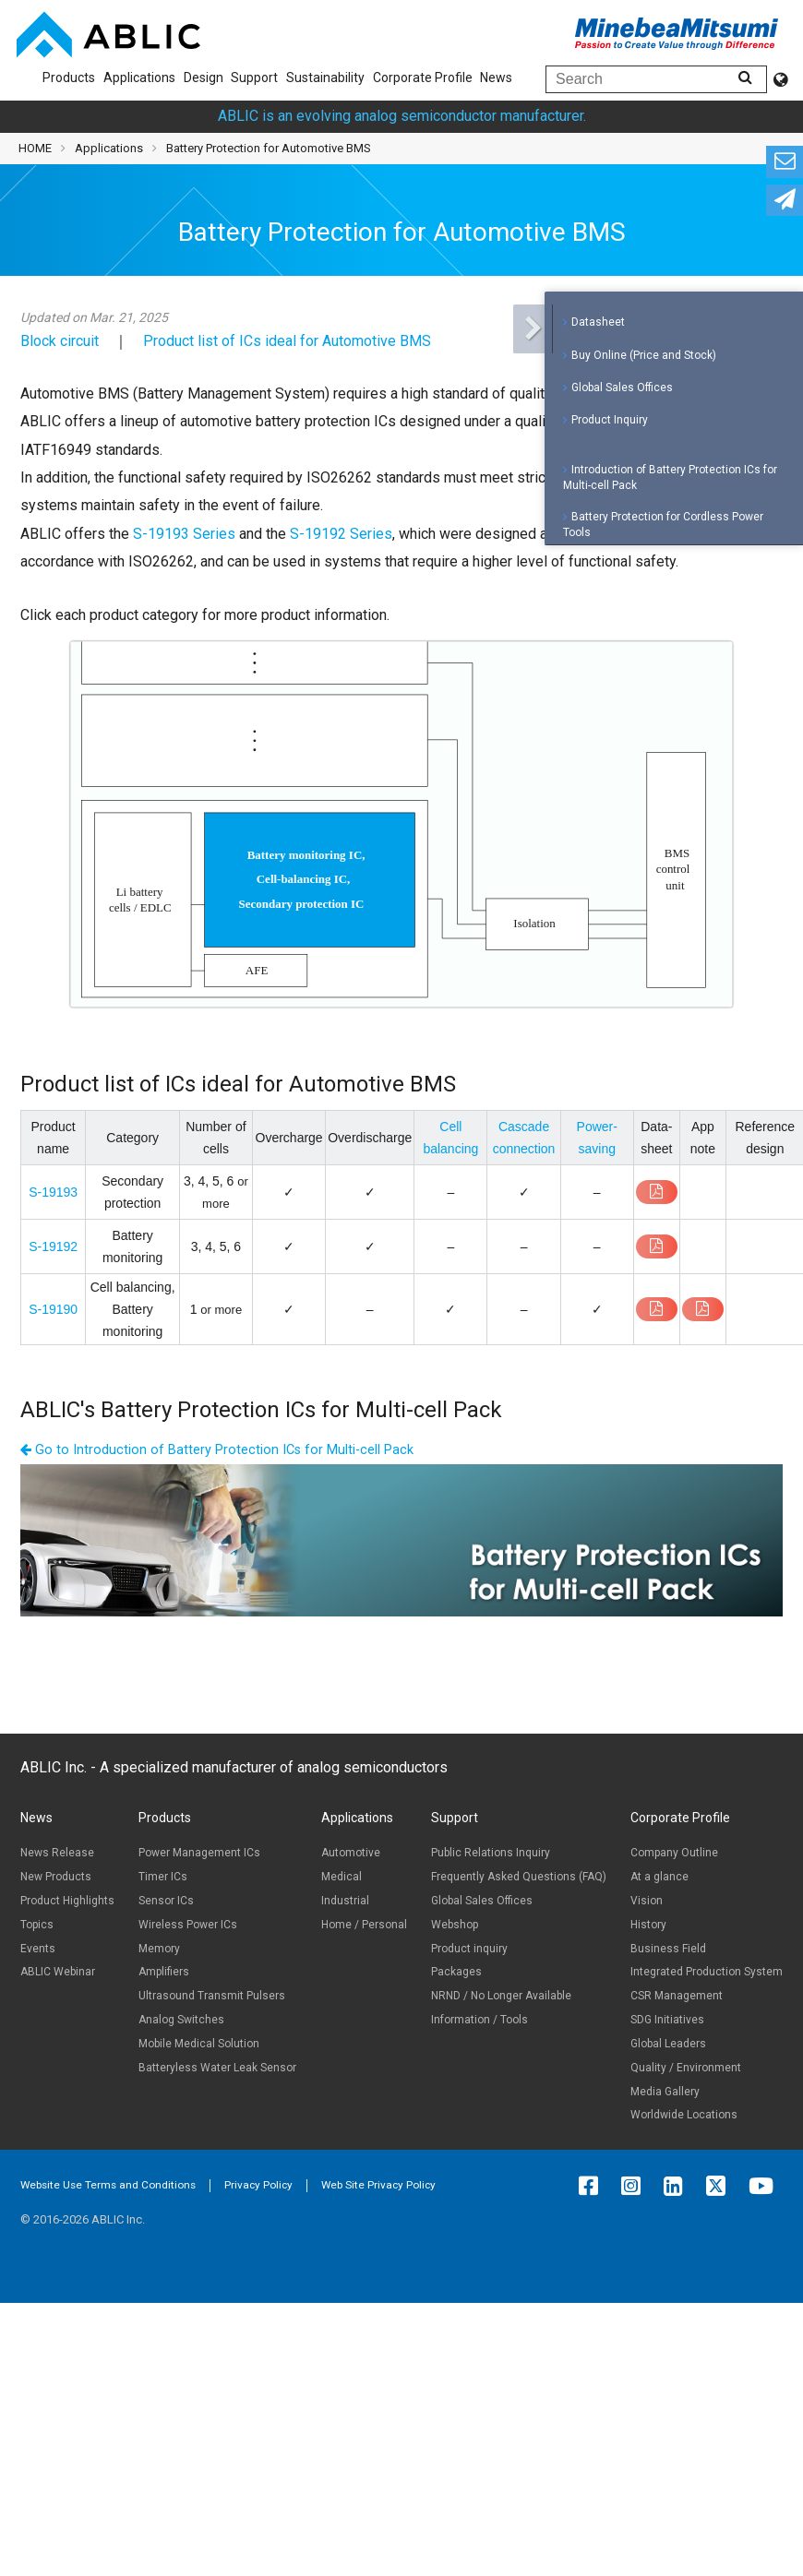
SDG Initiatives (667, 2019)
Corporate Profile (423, 77)
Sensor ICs (166, 1900)
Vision (646, 1900)
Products (68, 77)
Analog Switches (181, 2019)
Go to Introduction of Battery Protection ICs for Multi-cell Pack (216, 1450)
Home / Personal (364, 1924)
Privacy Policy (258, 2184)
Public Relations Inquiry (490, 1852)
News (496, 77)
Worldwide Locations (683, 2114)
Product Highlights (67, 1900)
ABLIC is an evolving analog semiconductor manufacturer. (402, 116)
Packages (456, 1971)
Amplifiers (163, 1971)
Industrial (345, 1900)
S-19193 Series (184, 534)
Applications (139, 77)
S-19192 (53, 1246)
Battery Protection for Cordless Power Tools (663, 520)
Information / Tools (479, 2019)
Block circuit (59, 341)
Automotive (350, 1852)
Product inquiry (469, 1948)
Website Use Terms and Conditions (108, 2184)
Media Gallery (665, 2091)
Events (37, 1948)
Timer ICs (162, 1876)
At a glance (659, 1876)
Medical (341, 1876)
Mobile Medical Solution (198, 2043)
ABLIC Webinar (57, 1971)
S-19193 (53, 1192)
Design (203, 77)
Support (254, 77)
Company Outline (674, 1852)
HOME (35, 148)
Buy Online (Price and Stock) (643, 349)
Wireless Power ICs (187, 1924)
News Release (57, 1852)
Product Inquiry (609, 415)
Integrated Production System (706, 1971)
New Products (55, 1876)
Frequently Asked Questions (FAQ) (518, 1876)
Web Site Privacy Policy (378, 2184)
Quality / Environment (685, 2067)
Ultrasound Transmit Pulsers (211, 1995)
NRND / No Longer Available (501, 1995)
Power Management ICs (199, 1852)
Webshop (454, 1924)
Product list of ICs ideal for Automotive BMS (287, 341)
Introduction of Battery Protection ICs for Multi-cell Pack (670, 472)
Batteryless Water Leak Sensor (217, 2067)
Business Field (668, 1948)
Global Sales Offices (622, 382)
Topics (37, 1924)
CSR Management (676, 1995)
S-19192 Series (341, 534)
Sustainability (325, 77)
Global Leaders (668, 2043)
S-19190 (53, 1309)
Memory (159, 1948)
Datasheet (598, 317)
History (648, 1924)
